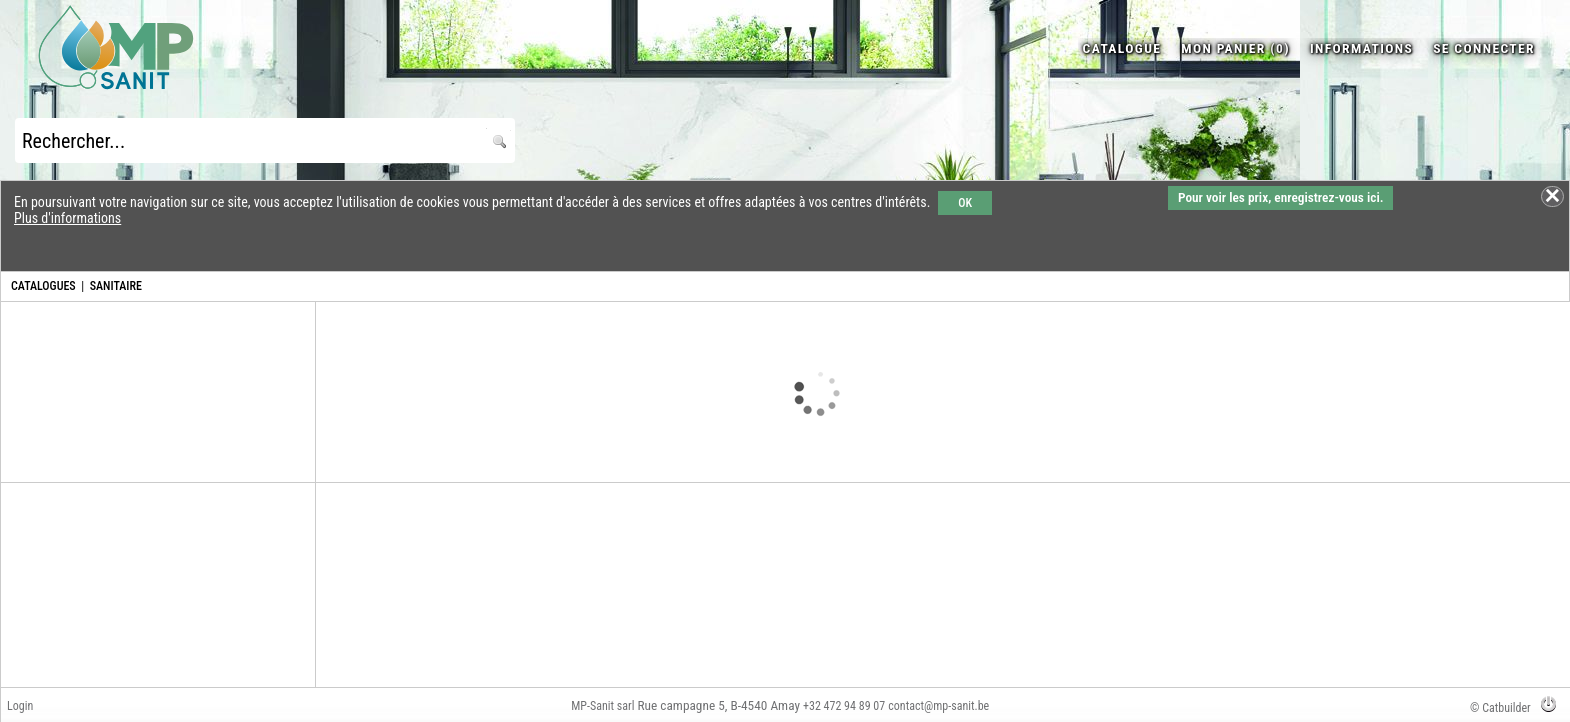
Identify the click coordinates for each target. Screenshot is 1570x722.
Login (20, 706)
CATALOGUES (43, 286)
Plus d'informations (67, 218)
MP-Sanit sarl (602, 706)
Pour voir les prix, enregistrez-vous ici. (1280, 197)
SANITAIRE (116, 286)
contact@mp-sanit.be (938, 706)
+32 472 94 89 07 (844, 706)
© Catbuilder (1500, 708)
